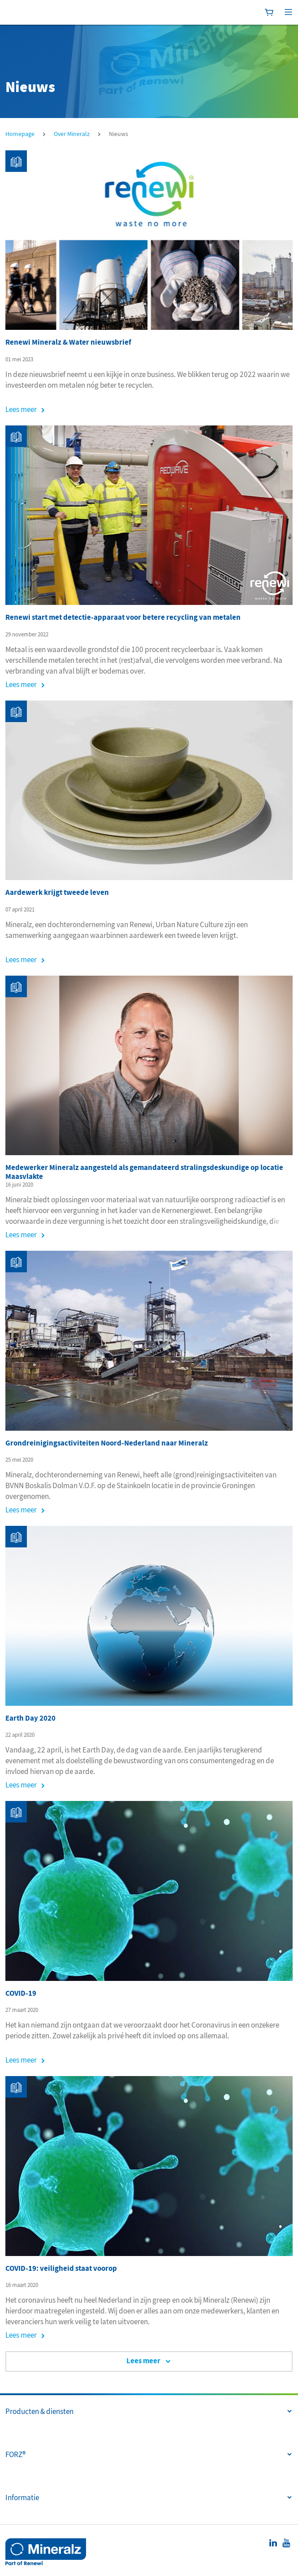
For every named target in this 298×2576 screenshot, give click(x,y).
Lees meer (21, 409)
